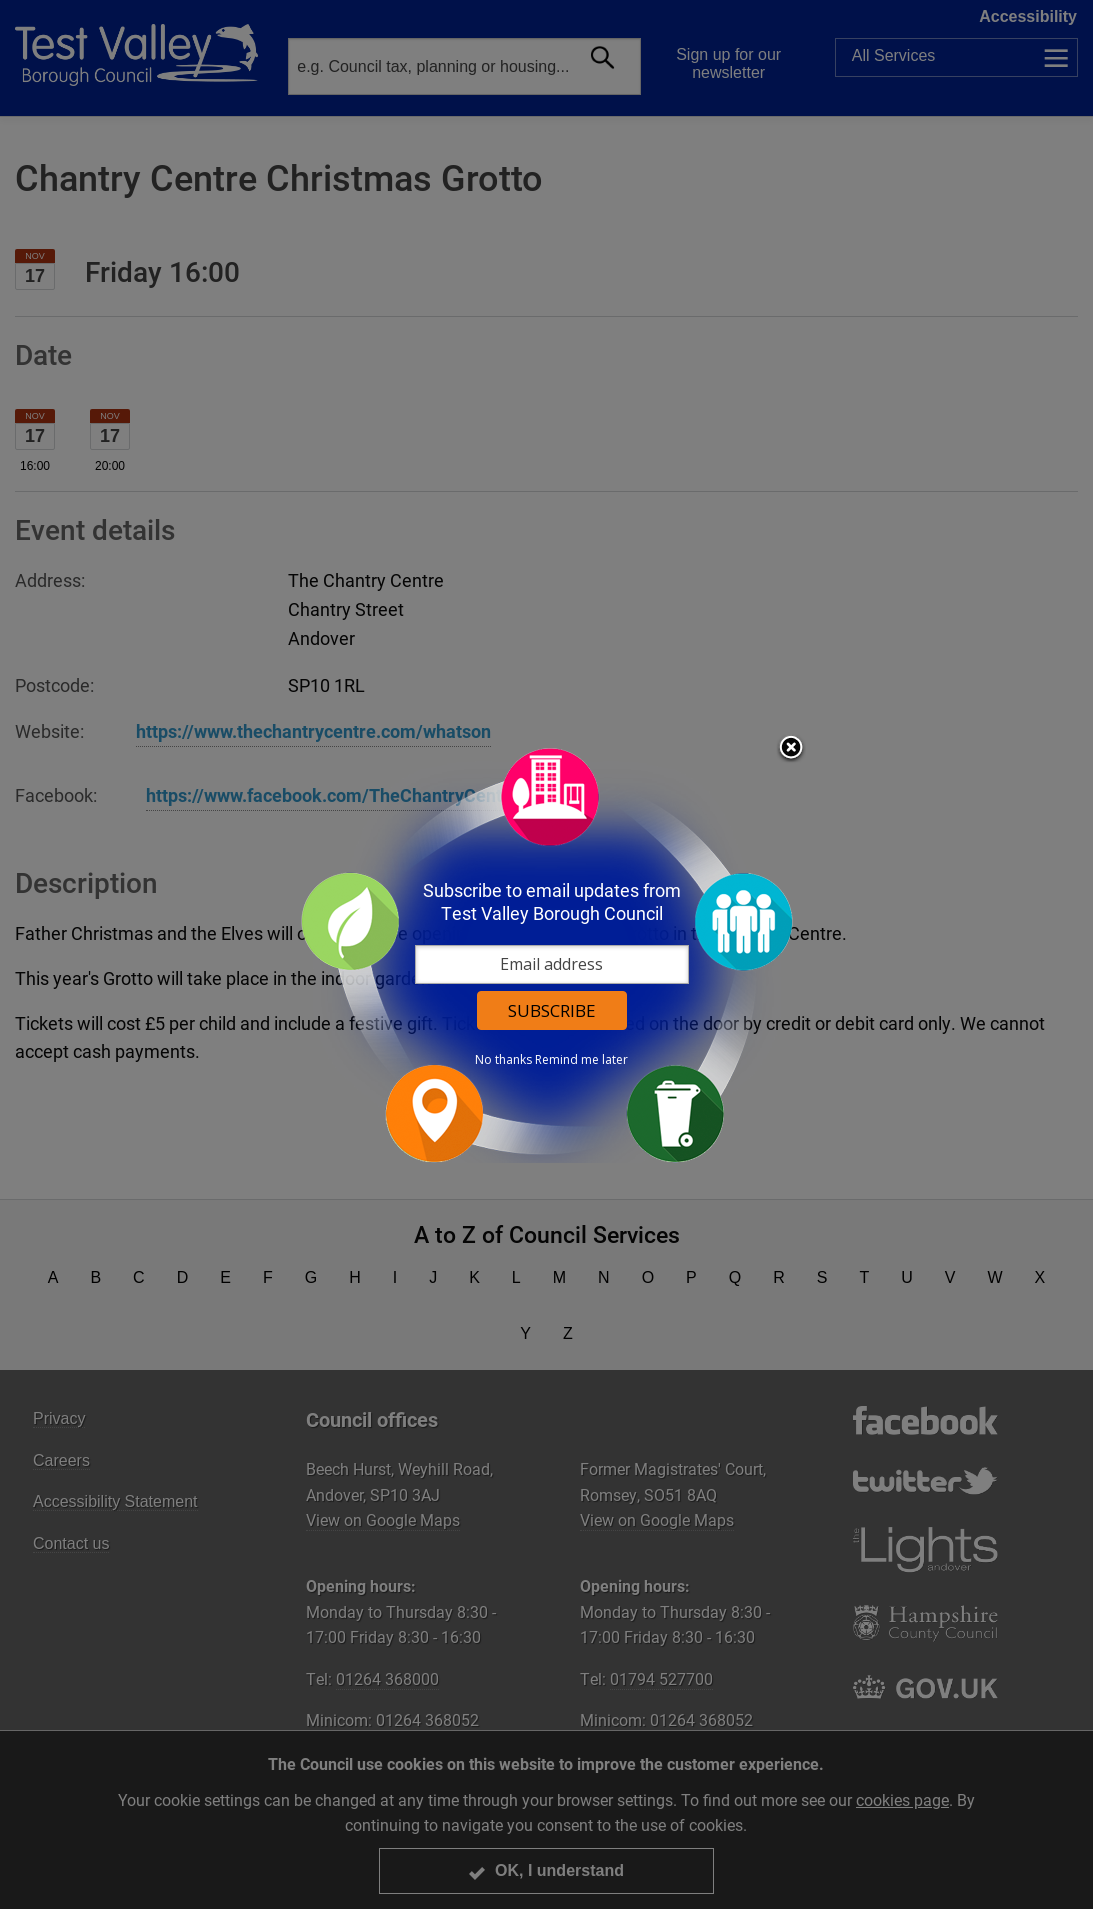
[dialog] (547, 954)
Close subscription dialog (791, 749)
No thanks (503, 1060)
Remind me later (581, 1060)
